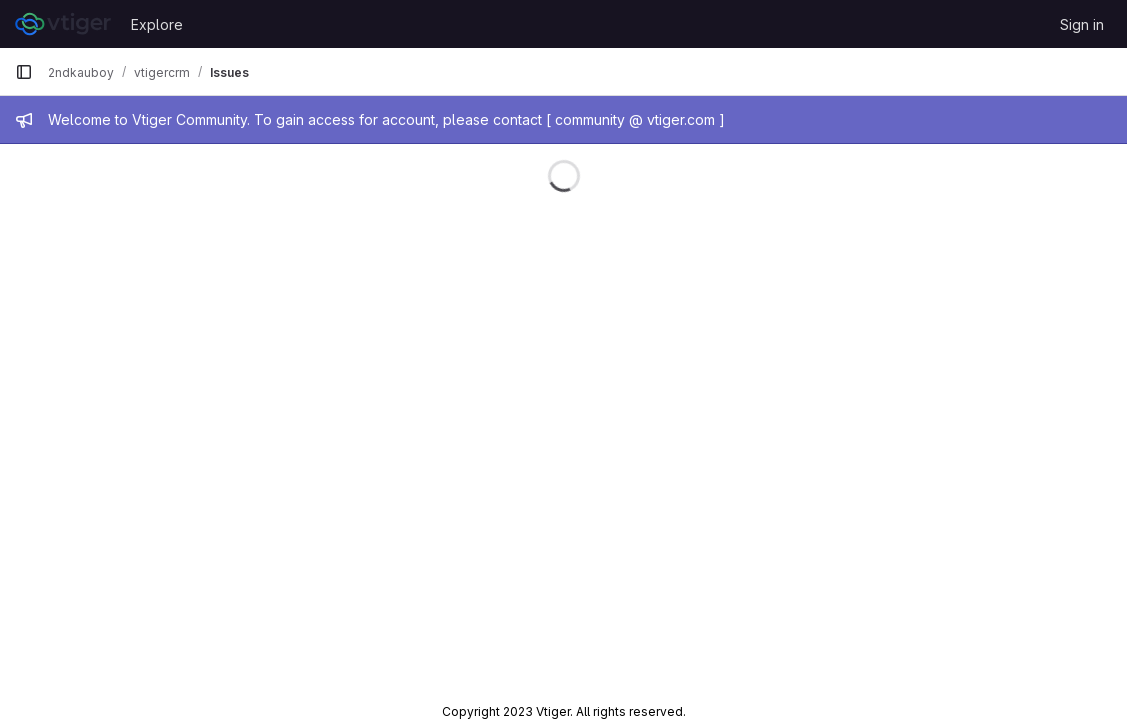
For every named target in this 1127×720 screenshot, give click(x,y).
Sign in (1082, 24)
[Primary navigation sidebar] (24, 72)
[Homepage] (63, 24)
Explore (157, 24)
